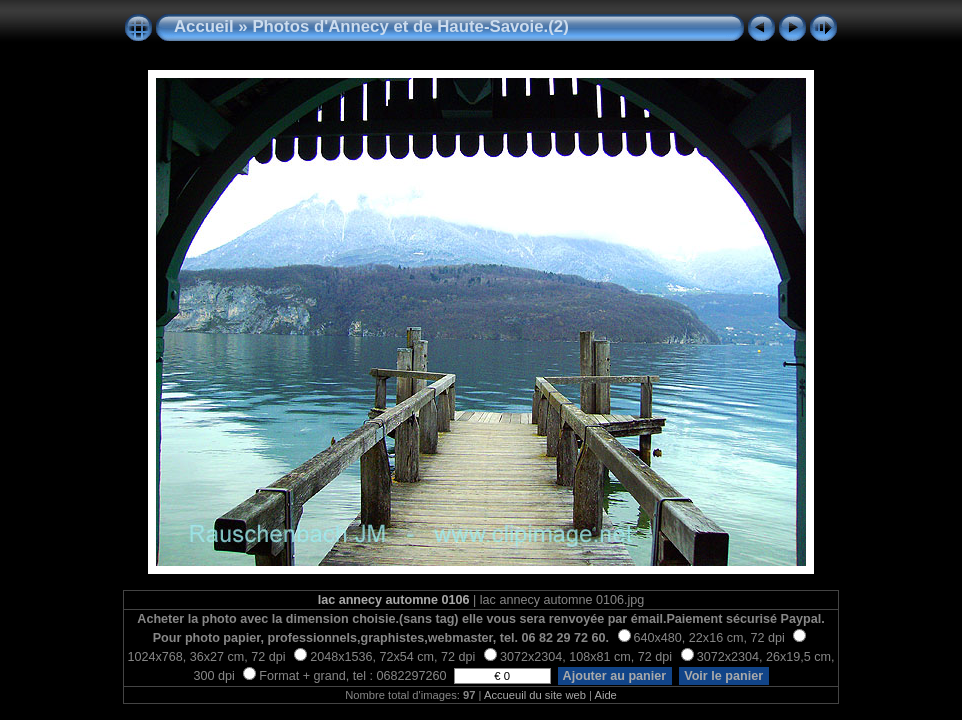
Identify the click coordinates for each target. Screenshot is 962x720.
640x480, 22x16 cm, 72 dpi (701, 638)
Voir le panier (724, 676)
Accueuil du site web (535, 695)
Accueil (204, 26)
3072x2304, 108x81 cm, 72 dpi (578, 657)
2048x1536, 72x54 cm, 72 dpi (384, 657)
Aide (605, 695)
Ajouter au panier (615, 676)
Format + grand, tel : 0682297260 (346, 676)
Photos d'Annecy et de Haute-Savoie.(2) (410, 26)
